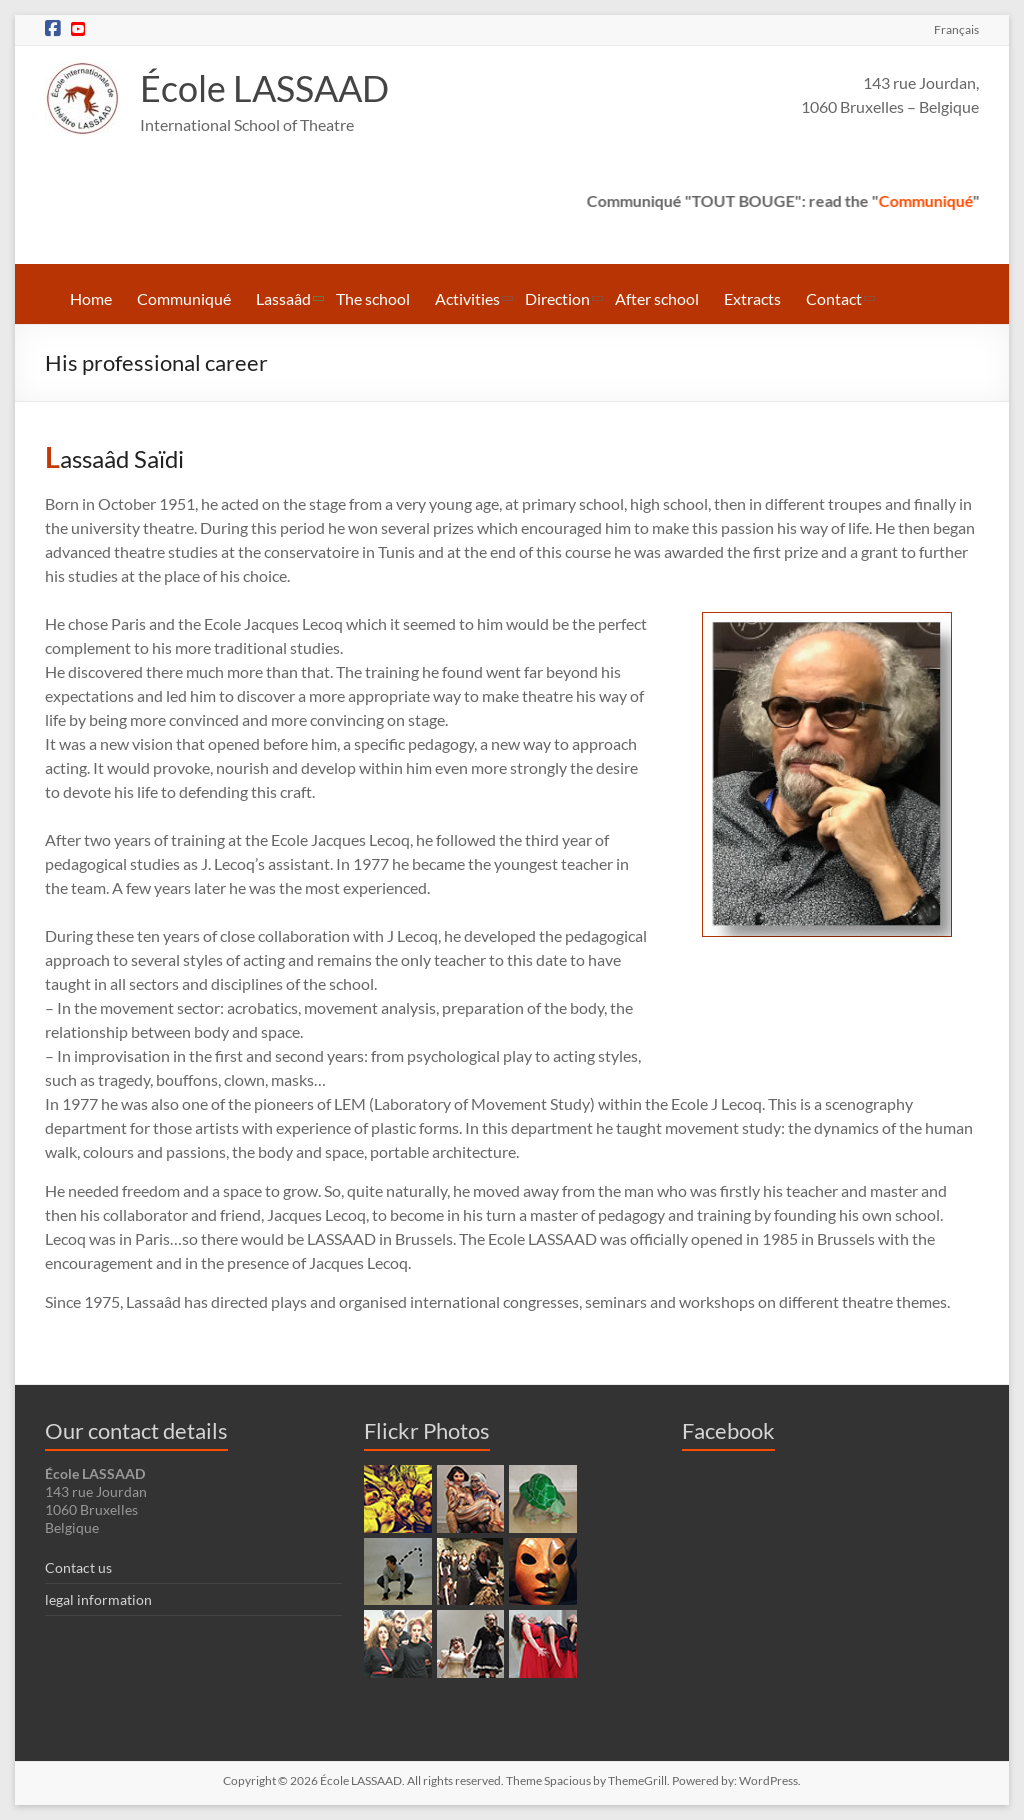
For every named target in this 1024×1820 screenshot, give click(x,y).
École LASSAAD (264, 89)
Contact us (78, 1567)
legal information (98, 1599)
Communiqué (943, 200)
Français (956, 29)
